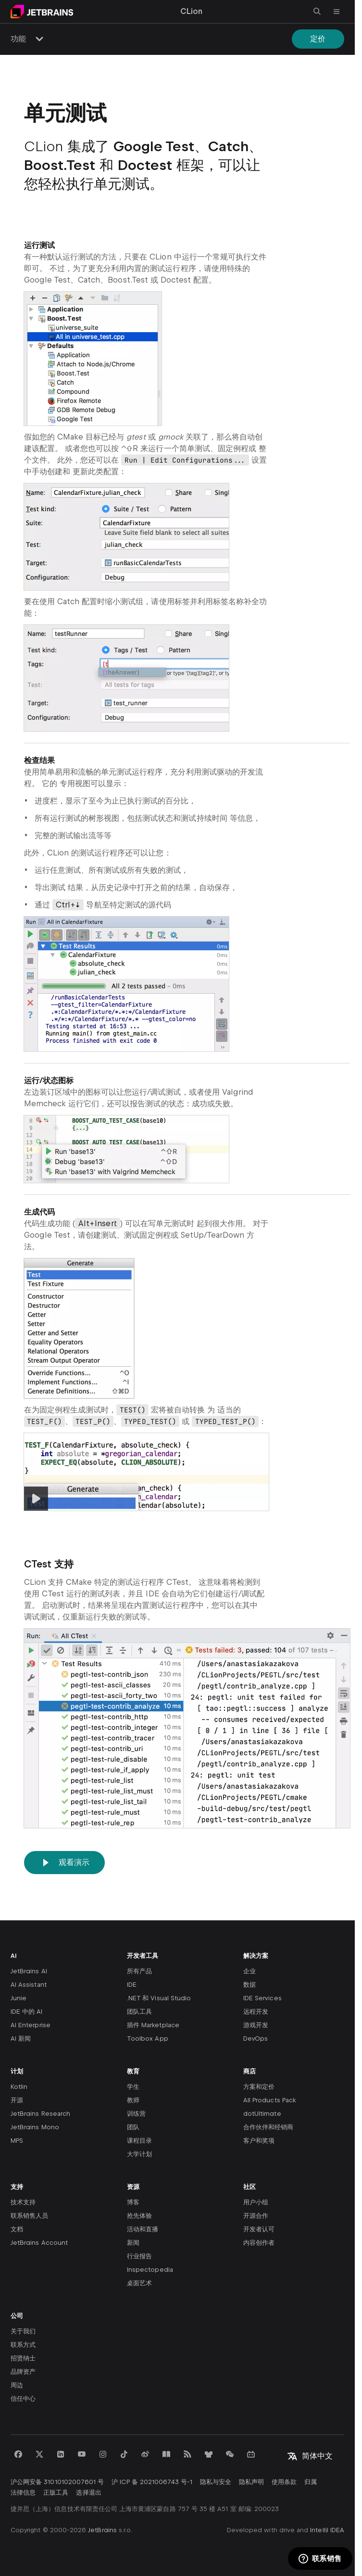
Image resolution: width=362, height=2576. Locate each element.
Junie (18, 1998)
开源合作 (255, 2215)
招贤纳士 (23, 2358)
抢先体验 (139, 2215)
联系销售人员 (29, 2215)
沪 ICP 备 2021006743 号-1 (152, 2481)
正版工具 (55, 2492)
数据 (249, 1984)
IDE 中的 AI (27, 2011)
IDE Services (262, 1998)
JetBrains (102, 2530)
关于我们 (23, 2331)
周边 (17, 2385)
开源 (17, 2100)
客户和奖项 (259, 2140)
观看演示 (64, 1862)
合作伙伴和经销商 (268, 2127)
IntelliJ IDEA (327, 2530)
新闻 (133, 2242)
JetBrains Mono (35, 2127)
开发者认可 (259, 2229)
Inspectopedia (150, 2269)
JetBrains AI (29, 1971)
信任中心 (23, 2398)
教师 (133, 2100)
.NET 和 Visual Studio (159, 1998)
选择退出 (88, 2492)
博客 (133, 2202)
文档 (17, 2229)
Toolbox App (147, 2038)
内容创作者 (259, 2242)
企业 (249, 1971)
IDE (132, 1984)
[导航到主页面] (42, 11)
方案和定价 (259, 2086)
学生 (133, 2086)
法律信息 (23, 2492)
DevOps (255, 2038)
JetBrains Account (39, 2242)
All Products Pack (269, 2100)
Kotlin (19, 2086)
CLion (191, 11)
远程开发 (255, 2011)
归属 (310, 2481)
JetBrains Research (40, 2113)
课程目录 (139, 2140)
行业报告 (139, 2256)
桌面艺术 (139, 2283)
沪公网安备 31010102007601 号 (57, 2481)
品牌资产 (23, 2371)
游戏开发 (255, 2025)
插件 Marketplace (153, 2025)
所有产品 (139, 1971)
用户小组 (255, 2202)
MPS (17, 2140)
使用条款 (284, 2481)
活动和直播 (142, 2229)
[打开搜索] (317, 11)
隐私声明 (251, 2481)
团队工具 (139, 2011)
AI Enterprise (30, 2025)
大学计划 (139, 2154)
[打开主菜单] (336, 11)
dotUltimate (262, 2113)
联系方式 (23, 2344)
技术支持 (23, 2202)
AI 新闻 (21, 2038)
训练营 (136, 2113)
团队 (133, 2127)
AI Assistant (29, 1984)
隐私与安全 (215, 2481)
